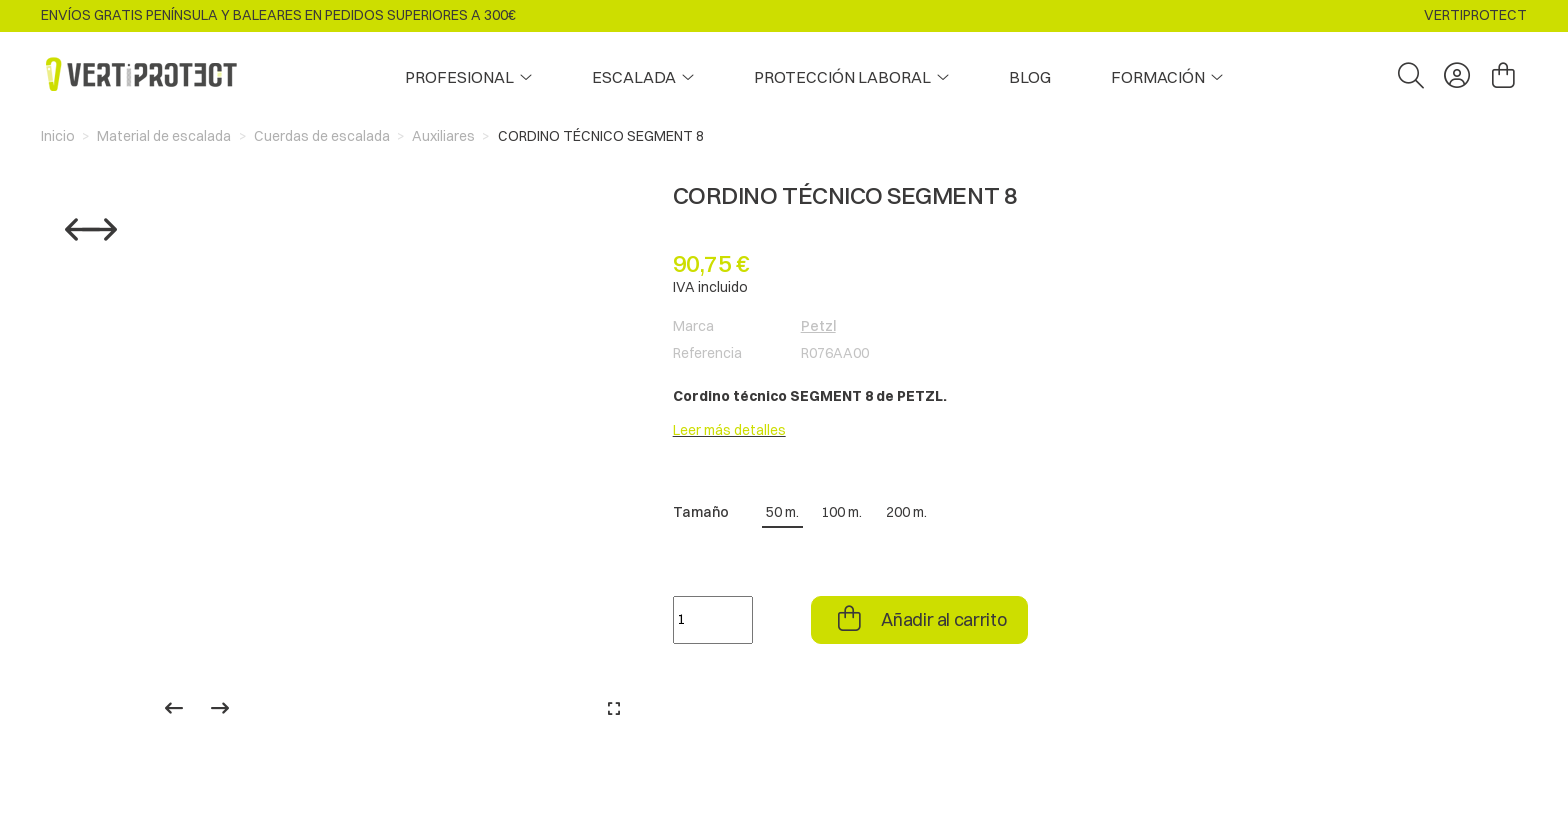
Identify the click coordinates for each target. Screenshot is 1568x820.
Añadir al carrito (943, 619)
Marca (693, 326)
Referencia (707, 353)
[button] (1167, 77)
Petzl (818, 326)
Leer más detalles (729, 430)
